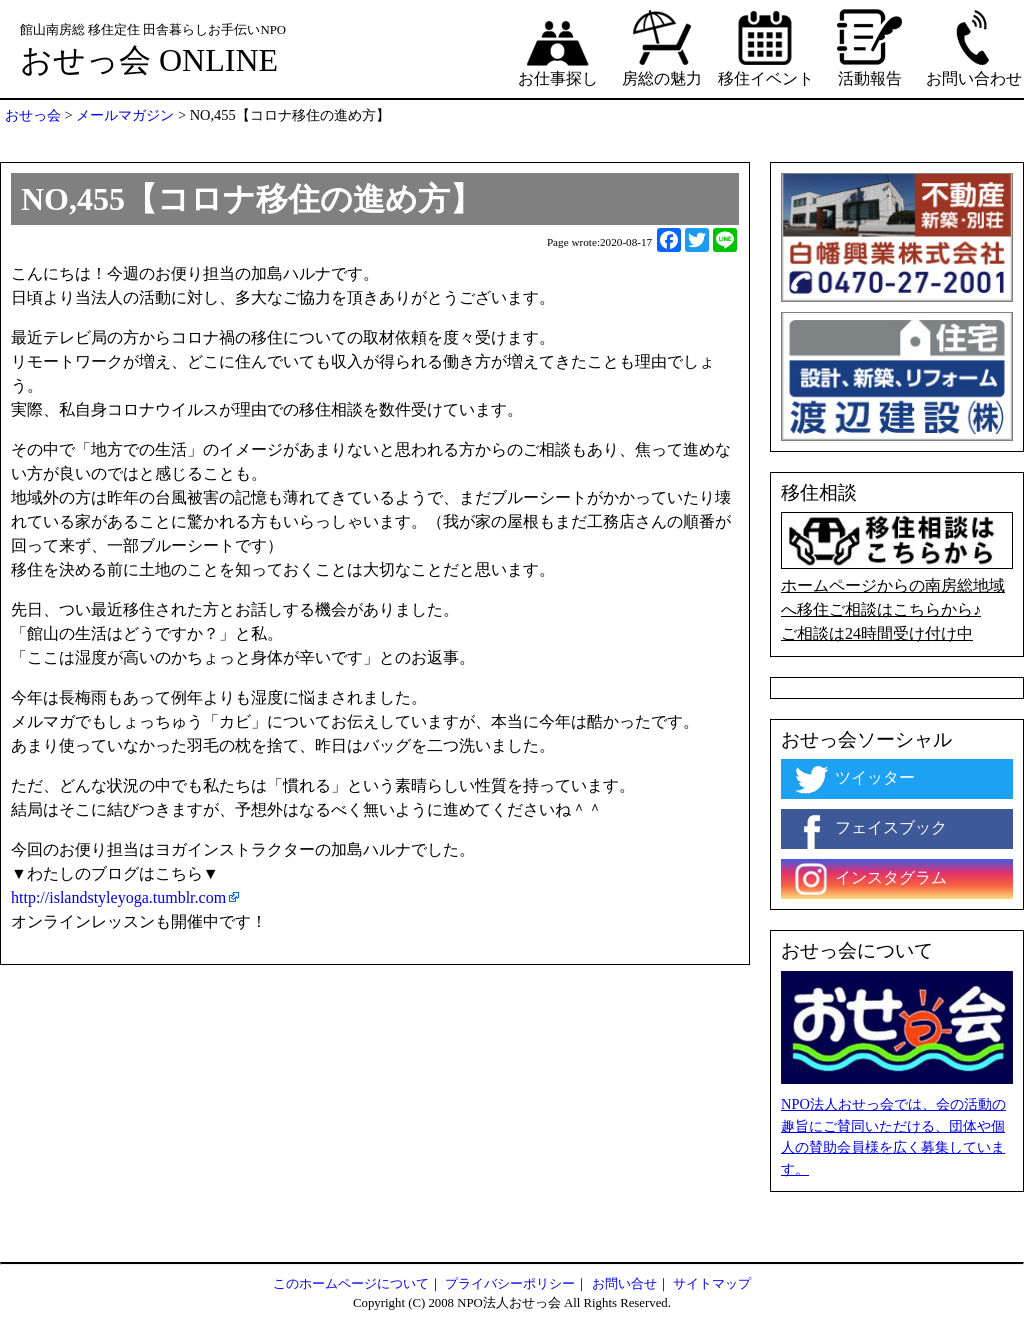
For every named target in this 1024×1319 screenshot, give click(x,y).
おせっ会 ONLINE (149, 60)
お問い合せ (624, 1284)
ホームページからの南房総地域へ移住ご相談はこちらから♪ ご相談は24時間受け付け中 (897, 577)
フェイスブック (869, 829)
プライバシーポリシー (510, 1284)
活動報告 (870, 47)
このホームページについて (351, 1284)
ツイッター (853, 779)
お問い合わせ (974, 47)
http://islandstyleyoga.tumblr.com (118, 897)
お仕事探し (558, 47)
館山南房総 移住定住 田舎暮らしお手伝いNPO (153, 30)
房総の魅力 (662, 47)
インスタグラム (869, 879)
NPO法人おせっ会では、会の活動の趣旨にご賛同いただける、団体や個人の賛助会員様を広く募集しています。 (893, 1136)
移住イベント (766, 47)
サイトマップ (712, 1284)
